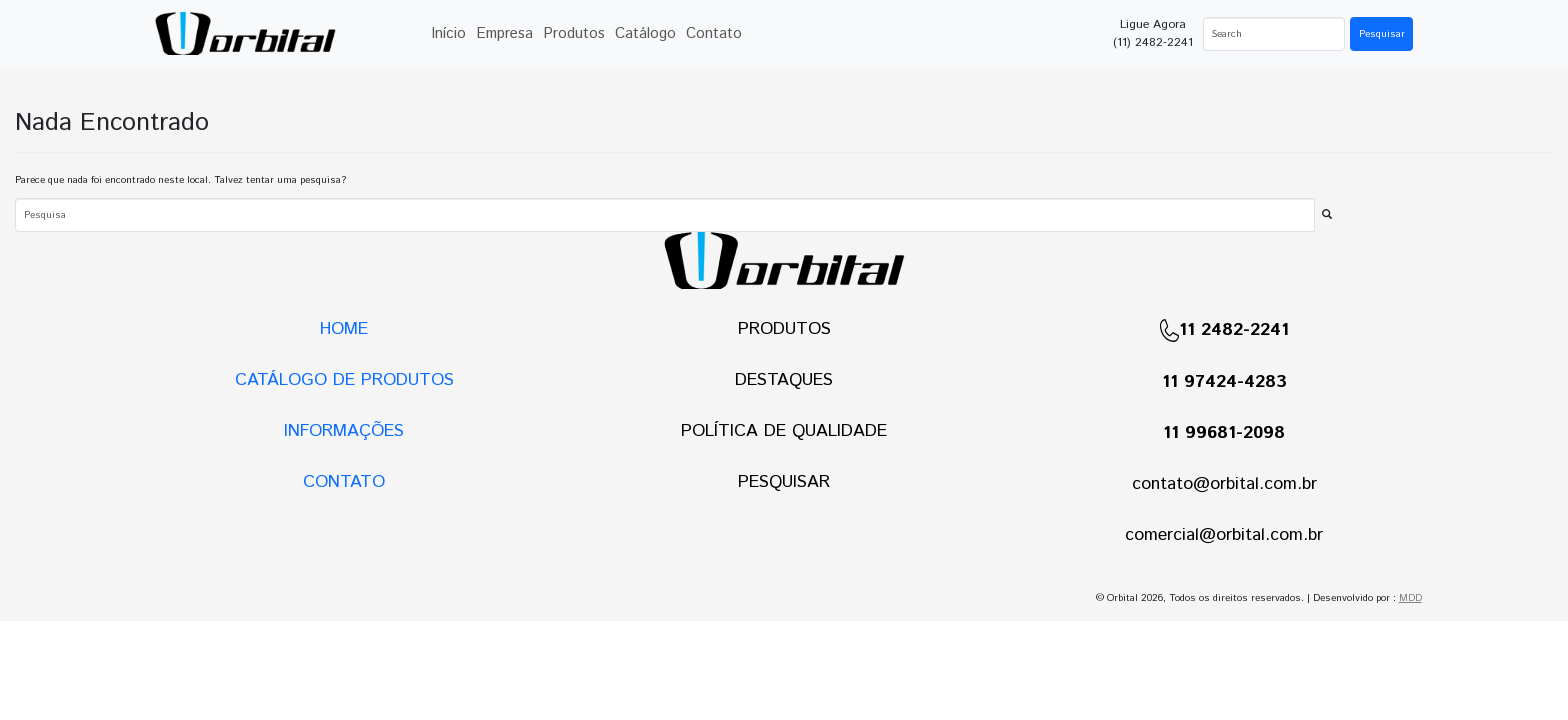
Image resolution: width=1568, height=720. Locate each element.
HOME (344, 329)
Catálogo (645, 33)
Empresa (504, 33)
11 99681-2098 (1224, 433)
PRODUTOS (784, 329)
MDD (1410, 598)
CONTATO (344, 482)
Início (448, 33)
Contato (714, 33)
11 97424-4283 (1224, 382)
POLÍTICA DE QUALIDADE (784, 431)
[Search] (1274, 34)
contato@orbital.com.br (1224, 484)
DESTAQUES (784, 380)
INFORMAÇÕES (344, 431)
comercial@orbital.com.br (1224, 535)
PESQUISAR (784, 482)
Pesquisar (1382, 34)
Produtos (574, 33)
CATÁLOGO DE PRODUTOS (344, 380)
